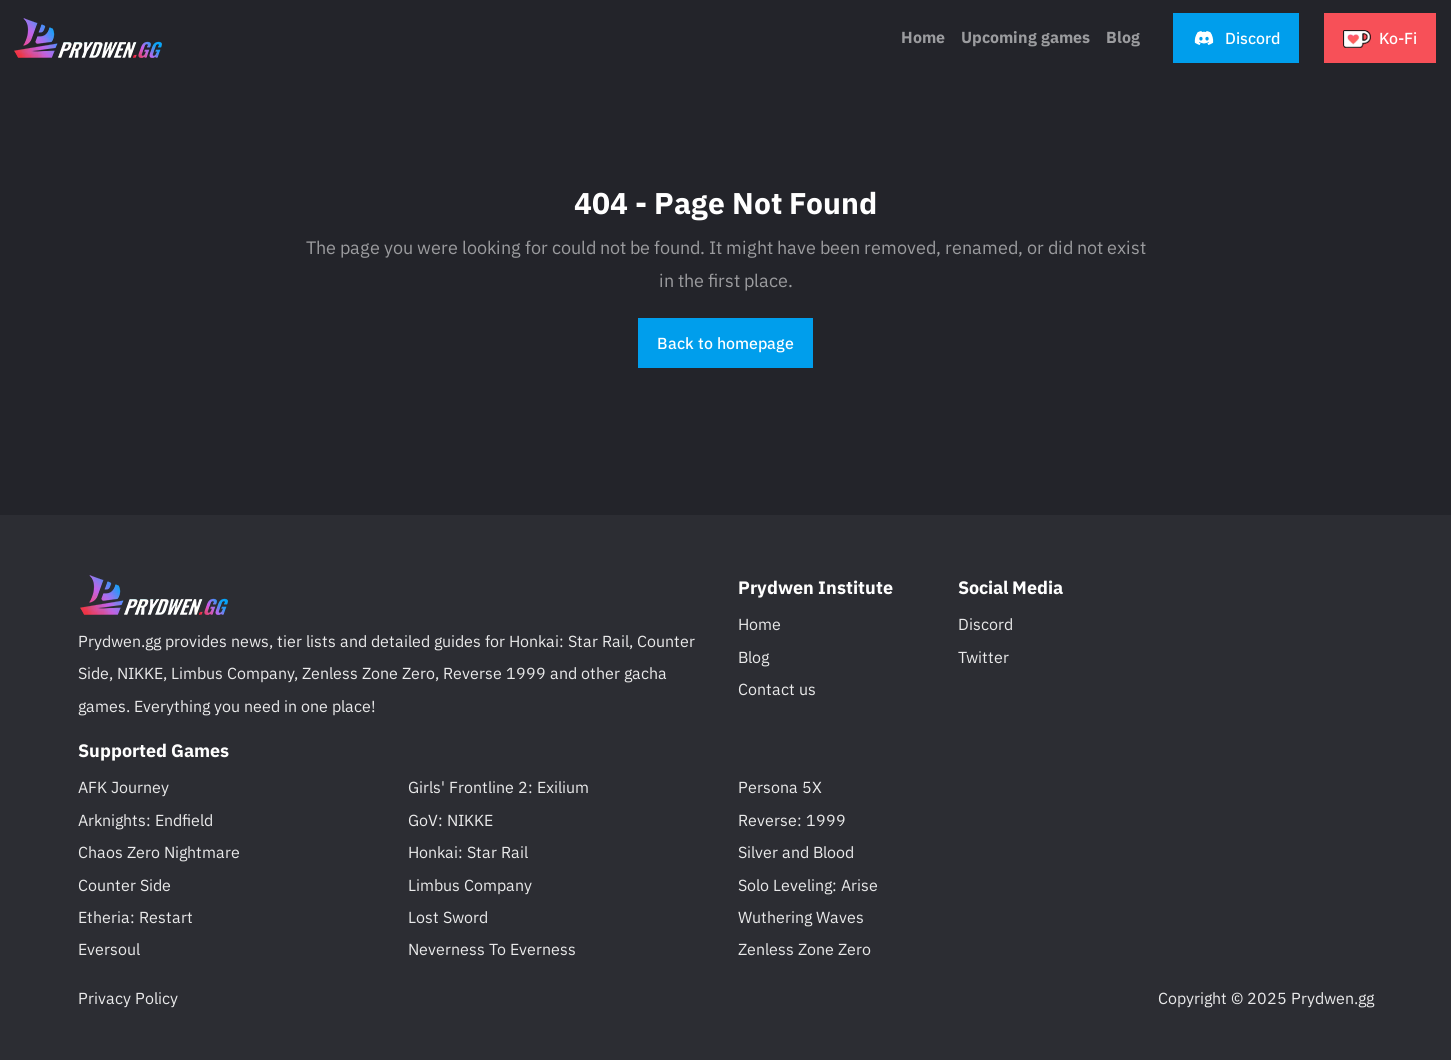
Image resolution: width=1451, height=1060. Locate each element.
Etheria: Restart (135, 917)
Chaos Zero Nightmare (159, 852)
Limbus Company (470, 885)
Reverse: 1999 (792, 820)
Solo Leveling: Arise (808, 885)
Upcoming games (1025, 37)
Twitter (983, 657)
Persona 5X (780, 787)
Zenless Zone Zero (804, 949)
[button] (1236, 38)
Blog (753, 657)
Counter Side (124, 885)
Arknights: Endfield (145, 820)
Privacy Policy (128, 998)
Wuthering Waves (801, 917)
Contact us (777, 689)
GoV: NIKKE (450, 820)
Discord (985, 624)
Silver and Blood (796, 852)
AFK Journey (123, 787)
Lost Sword (448, 917)
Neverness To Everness (492, 949)
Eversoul (109, 949)
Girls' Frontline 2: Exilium (498, 787)
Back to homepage (725, 343)
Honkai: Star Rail (468, 852)
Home (923, 37)
